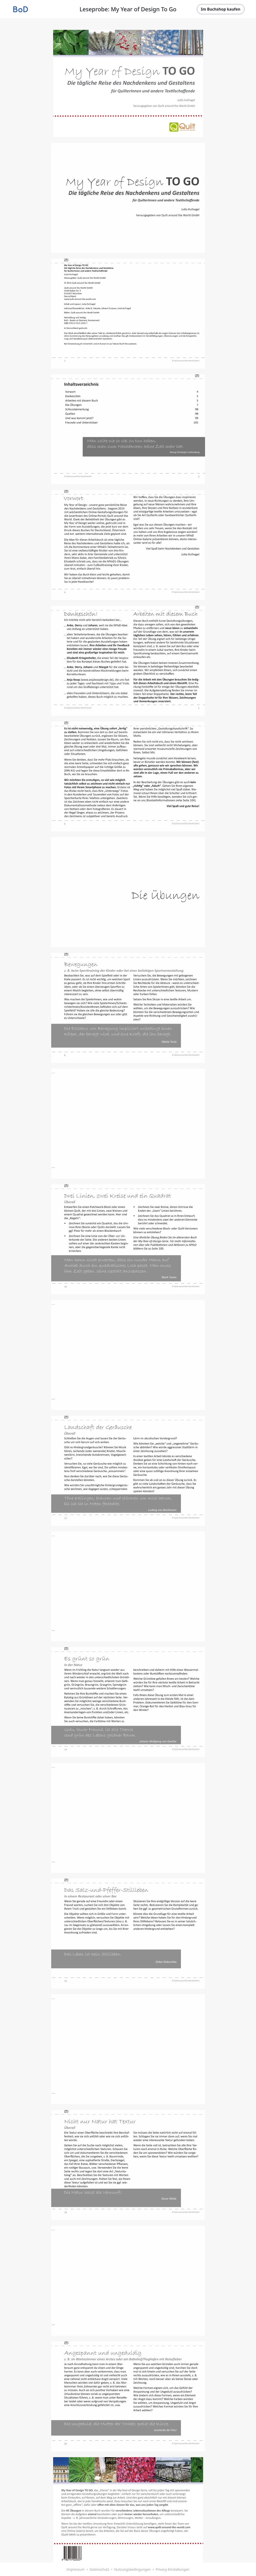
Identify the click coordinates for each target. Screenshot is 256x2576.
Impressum (76, 2569)
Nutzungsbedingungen (132, 2569)
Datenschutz (99, 2569)
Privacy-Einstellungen (172, 2569)
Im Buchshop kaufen (220, 9)
